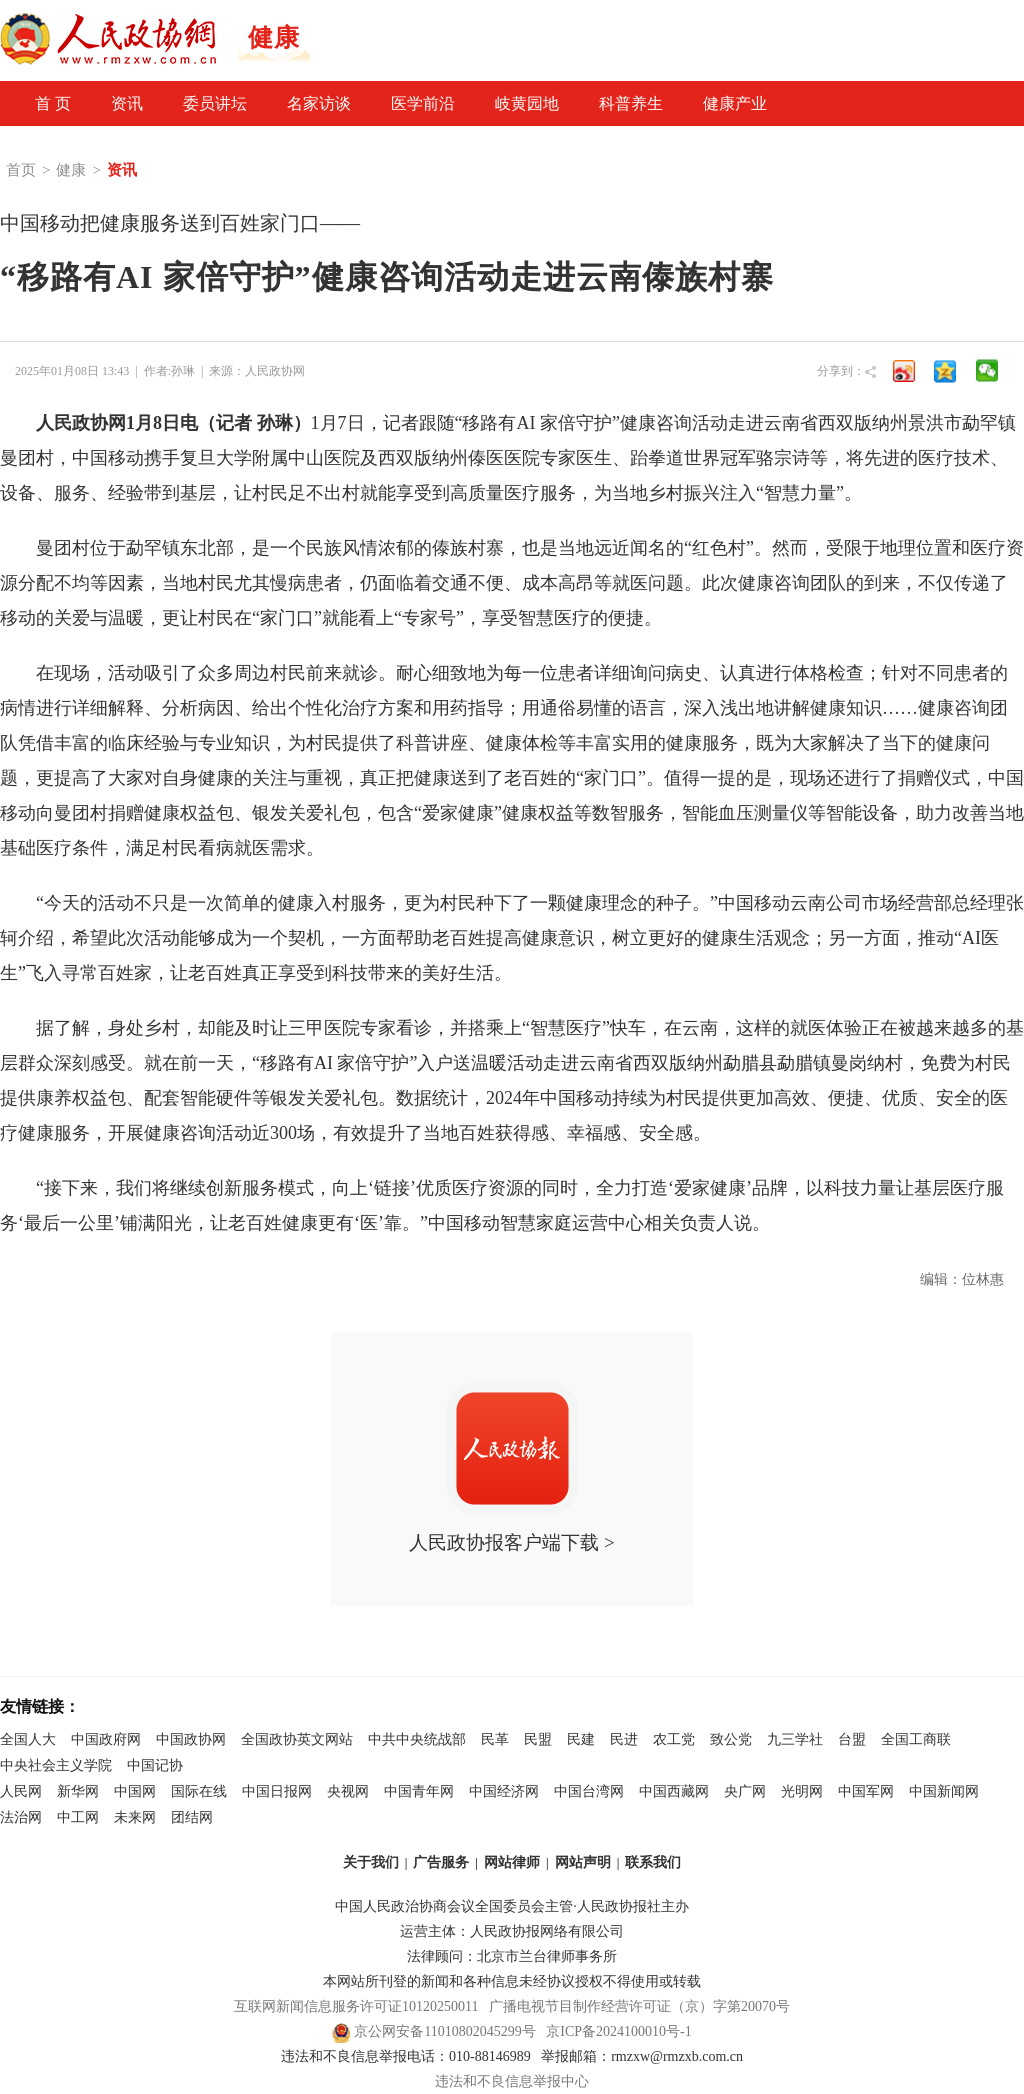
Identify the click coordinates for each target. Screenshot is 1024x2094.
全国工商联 (916, 1739)
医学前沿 (423, 103)
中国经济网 (504, 1791)
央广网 (745, 1791)
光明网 (802, 1791)
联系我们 (653, 1862)
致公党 (731, 1739)
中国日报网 (277, 1791)
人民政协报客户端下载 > (511, 1467)
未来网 (135, 1817)
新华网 (78, 1791)
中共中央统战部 (417, 1739)
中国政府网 (106, 1739)
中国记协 (155, 1765)
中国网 (135, 1791)
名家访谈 (319, 103)
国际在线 (199, 1791)
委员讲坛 (215, 103)
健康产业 (735, 103)
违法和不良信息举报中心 (512, 2081)
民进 (624, 1739)
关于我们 (371, 1862)
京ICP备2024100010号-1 (618, 2031)
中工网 (78, 1817)
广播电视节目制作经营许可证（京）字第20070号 (639, 2006)
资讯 (127, 103)
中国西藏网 (674, 1791)
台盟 (852, 1739)
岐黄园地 (527, 103)
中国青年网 (419, 1791)
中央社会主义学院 (56, 1765)
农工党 (674, 1739)
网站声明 (583, 1862)
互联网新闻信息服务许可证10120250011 (356, 2006)
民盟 (538, 1739)
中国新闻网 (944, 1791)
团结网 (192, 1817)
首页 (21, 170)
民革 (495, 1739)
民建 (581, 1739)
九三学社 (795, 1739)
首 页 (53, 103)
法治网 (21, 1817)
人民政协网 (275, 371)
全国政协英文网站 (297, 1739)
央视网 (348, 1791)
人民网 (21, 1791)
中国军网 (866, 1791)
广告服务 (441, 1862)
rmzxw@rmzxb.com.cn (677, 2056)
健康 (71, 170)
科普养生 (631, 103)
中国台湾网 (589, 1791)
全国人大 (28, 1739)
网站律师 (512, 1862)
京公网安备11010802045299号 (444, 2031)
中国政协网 (191, 1739)
